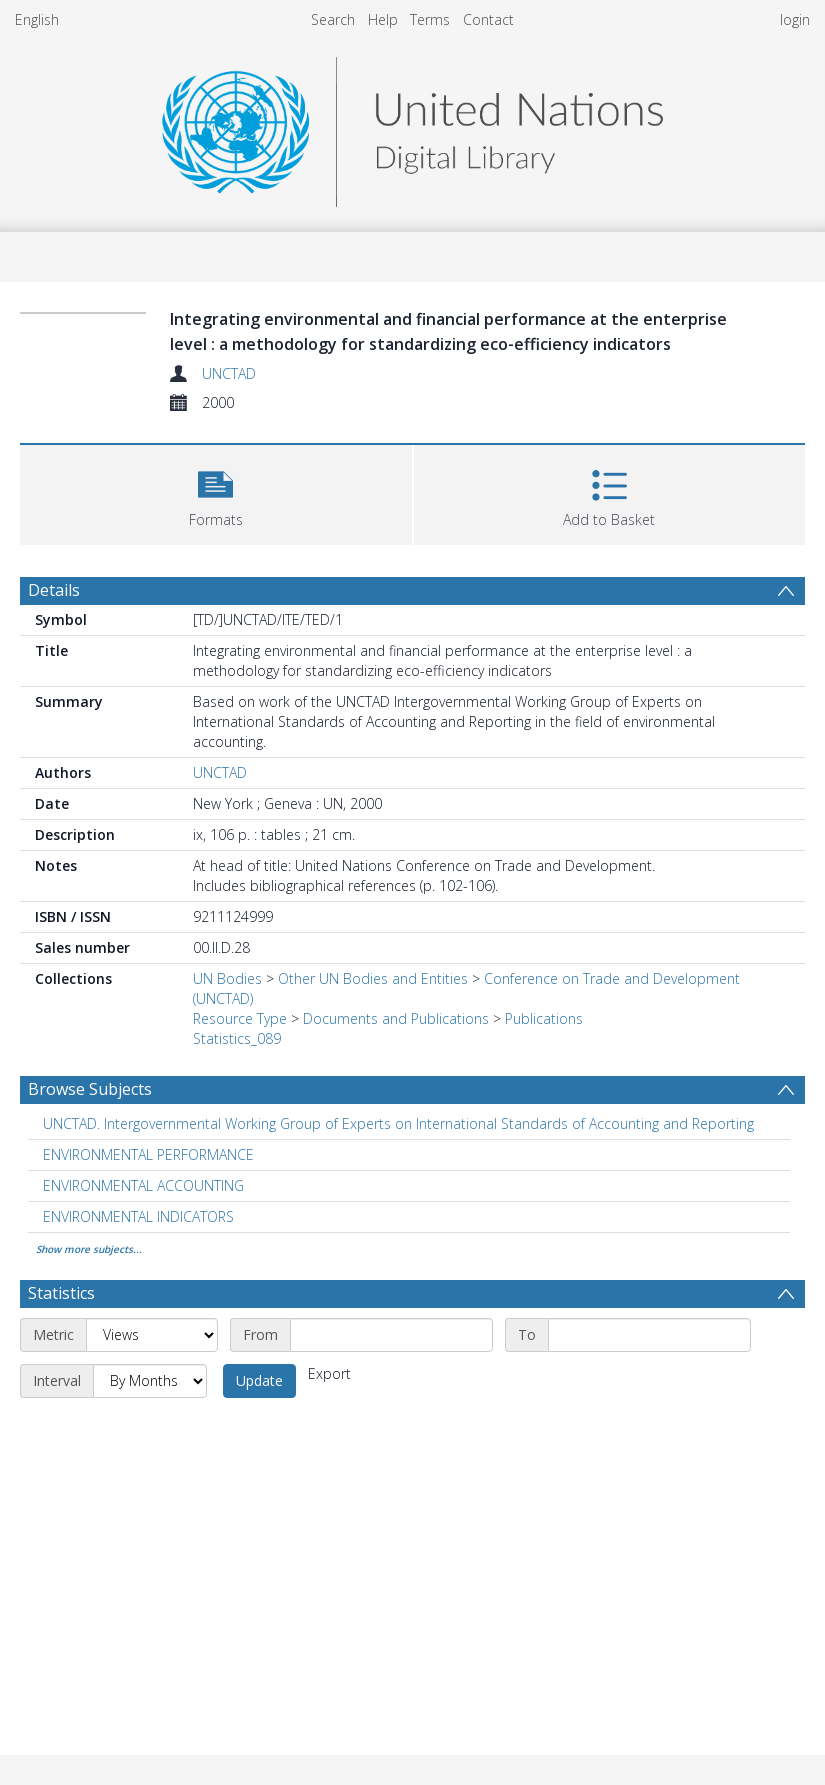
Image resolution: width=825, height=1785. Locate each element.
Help (383, 19)
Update (259, 1380)
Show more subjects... (89, 1249)
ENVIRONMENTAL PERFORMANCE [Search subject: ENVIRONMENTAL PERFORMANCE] (148, 1154)
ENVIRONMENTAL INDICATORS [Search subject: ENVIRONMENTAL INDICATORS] (138, 1216)
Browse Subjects (90, 1089)
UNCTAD (229, 373)
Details (54, 590)
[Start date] (391, 1335)
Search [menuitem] (333, 19)
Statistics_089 (237, 1038)
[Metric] (152, 1335)
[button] (216, 492)
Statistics (61, 1293)
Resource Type (240, 1018)
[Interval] (150, 1381)
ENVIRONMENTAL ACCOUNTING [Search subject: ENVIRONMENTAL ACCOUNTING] (143, 1185)
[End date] (649, 1335)
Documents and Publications (396, 1018)
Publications (544, 1018)
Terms (430, 19)
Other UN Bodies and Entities (373, 978)
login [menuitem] (795, 19)
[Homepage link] (412, 126)
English (37, 19)
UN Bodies (227, 978)
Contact (488, 19)
